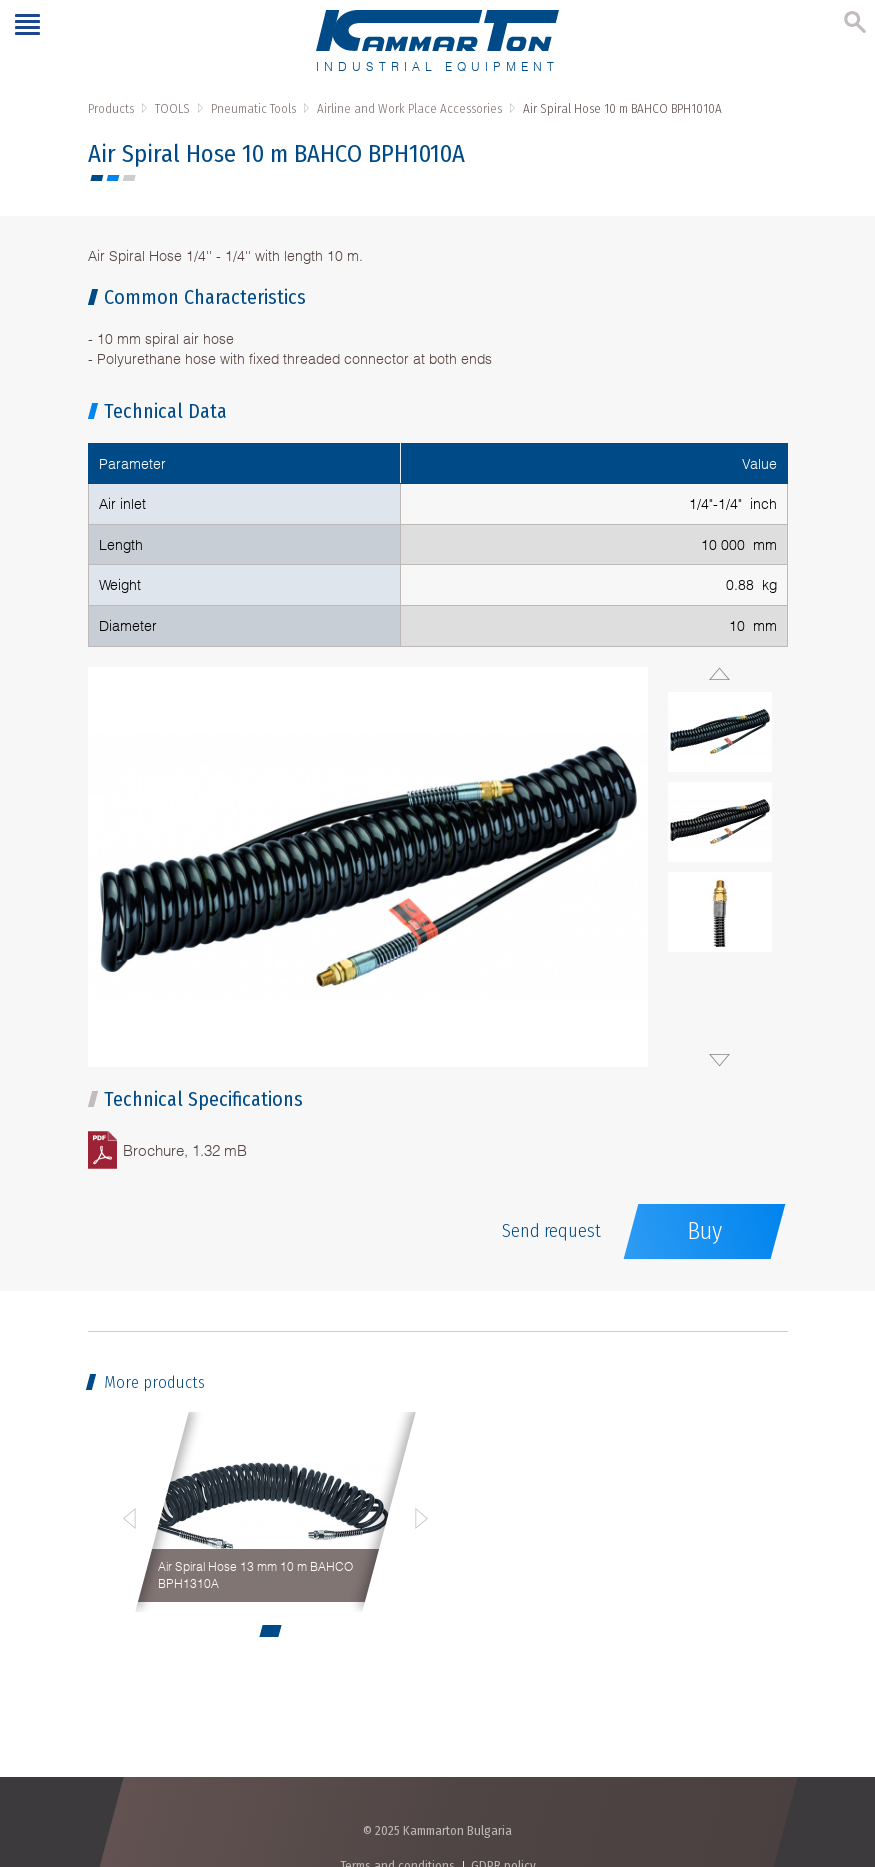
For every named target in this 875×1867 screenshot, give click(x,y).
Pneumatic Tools (253, 108)
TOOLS (172, 108)
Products (111, 108)
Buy (704, 1231)
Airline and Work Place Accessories (409, 108)
